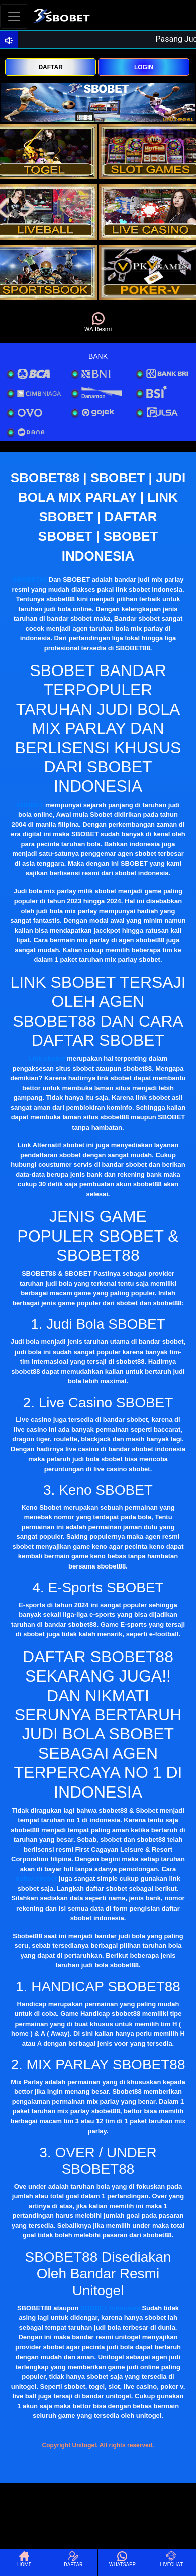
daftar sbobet (36, 1878)
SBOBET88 (30, 579)
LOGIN (143, 67)
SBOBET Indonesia (110, 2308)
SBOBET (29, 805)
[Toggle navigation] (14, 16)
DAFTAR (50, 67)
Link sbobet (47, 1058)
